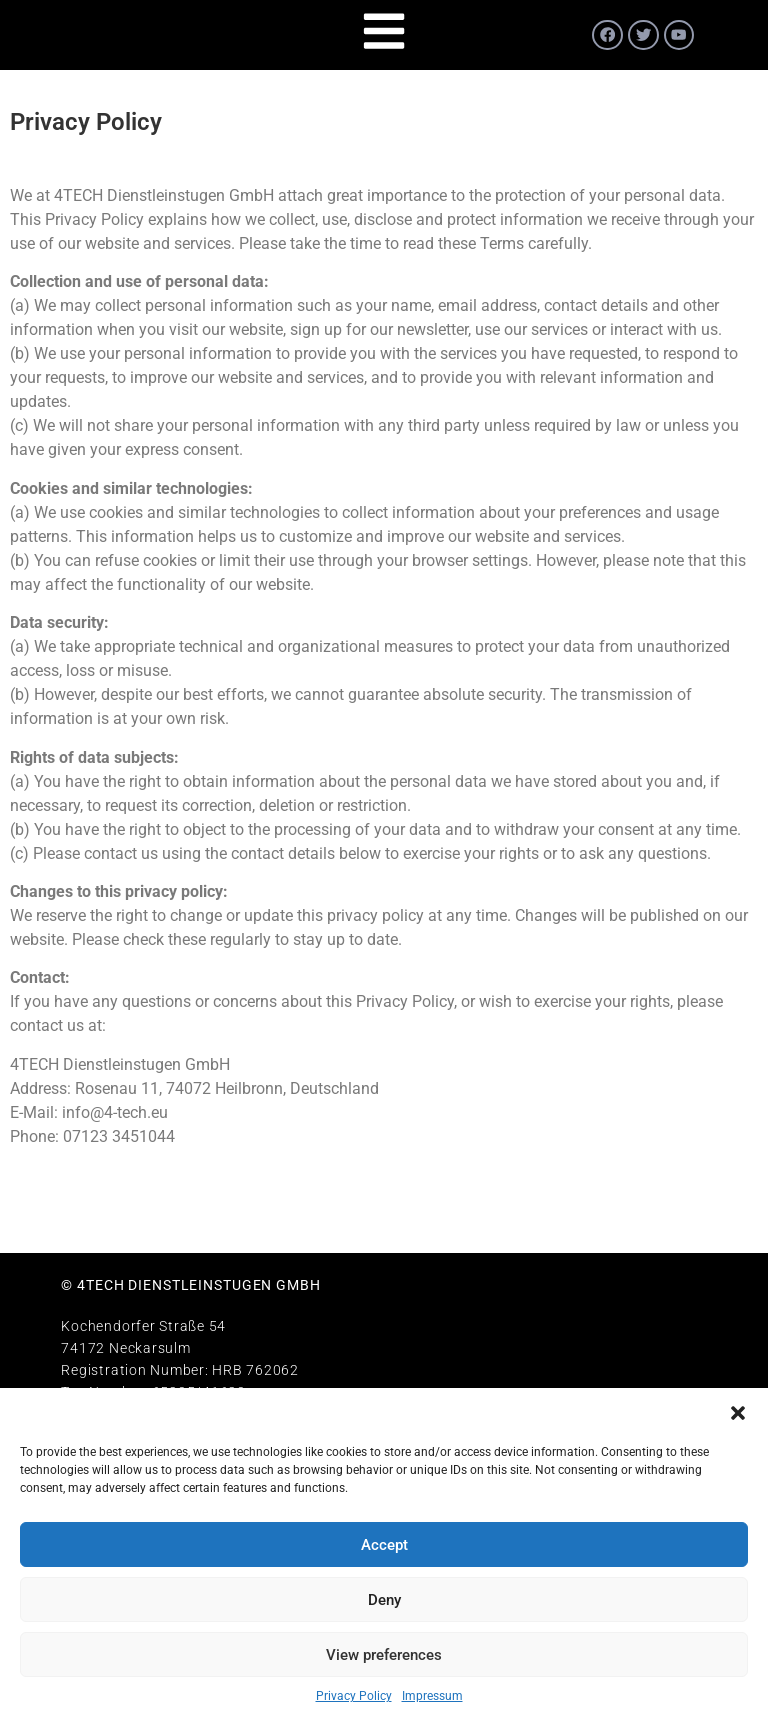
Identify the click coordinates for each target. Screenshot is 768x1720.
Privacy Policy (354, 1696)
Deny (384, 1600)
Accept (384, 1545)
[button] (738, 1413)
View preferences (384, 1655)
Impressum (432, 1696)
